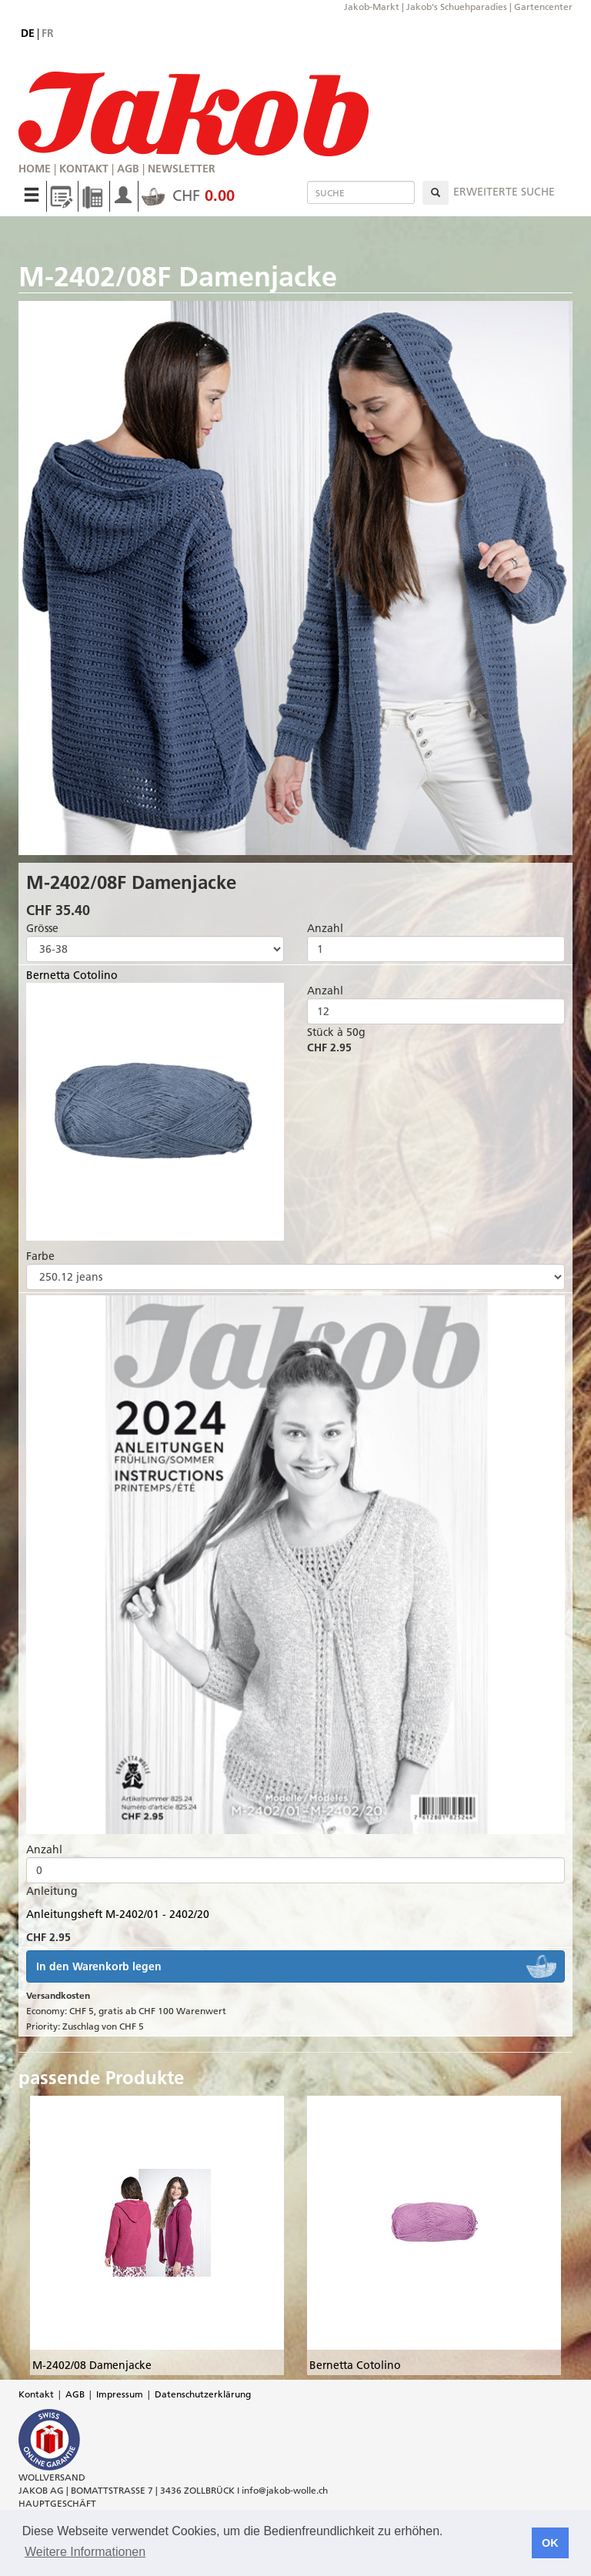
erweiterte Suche (504, 192)
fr (48, 33)
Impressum (119, 2394)
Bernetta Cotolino (72, 975)
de (28, 33)
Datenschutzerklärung (203, 2394)
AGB (128, 168)
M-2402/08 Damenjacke (92, 2365)
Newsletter (181, 168)
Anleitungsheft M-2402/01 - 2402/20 (117, 1914)
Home (34, 168)
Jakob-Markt (371, 6)
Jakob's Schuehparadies (456, 6)
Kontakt (84, 168)
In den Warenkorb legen (99, 1966)
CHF (188, 195)
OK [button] (550, 2543)
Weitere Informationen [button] (85, 2551)
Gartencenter (543, 6)
